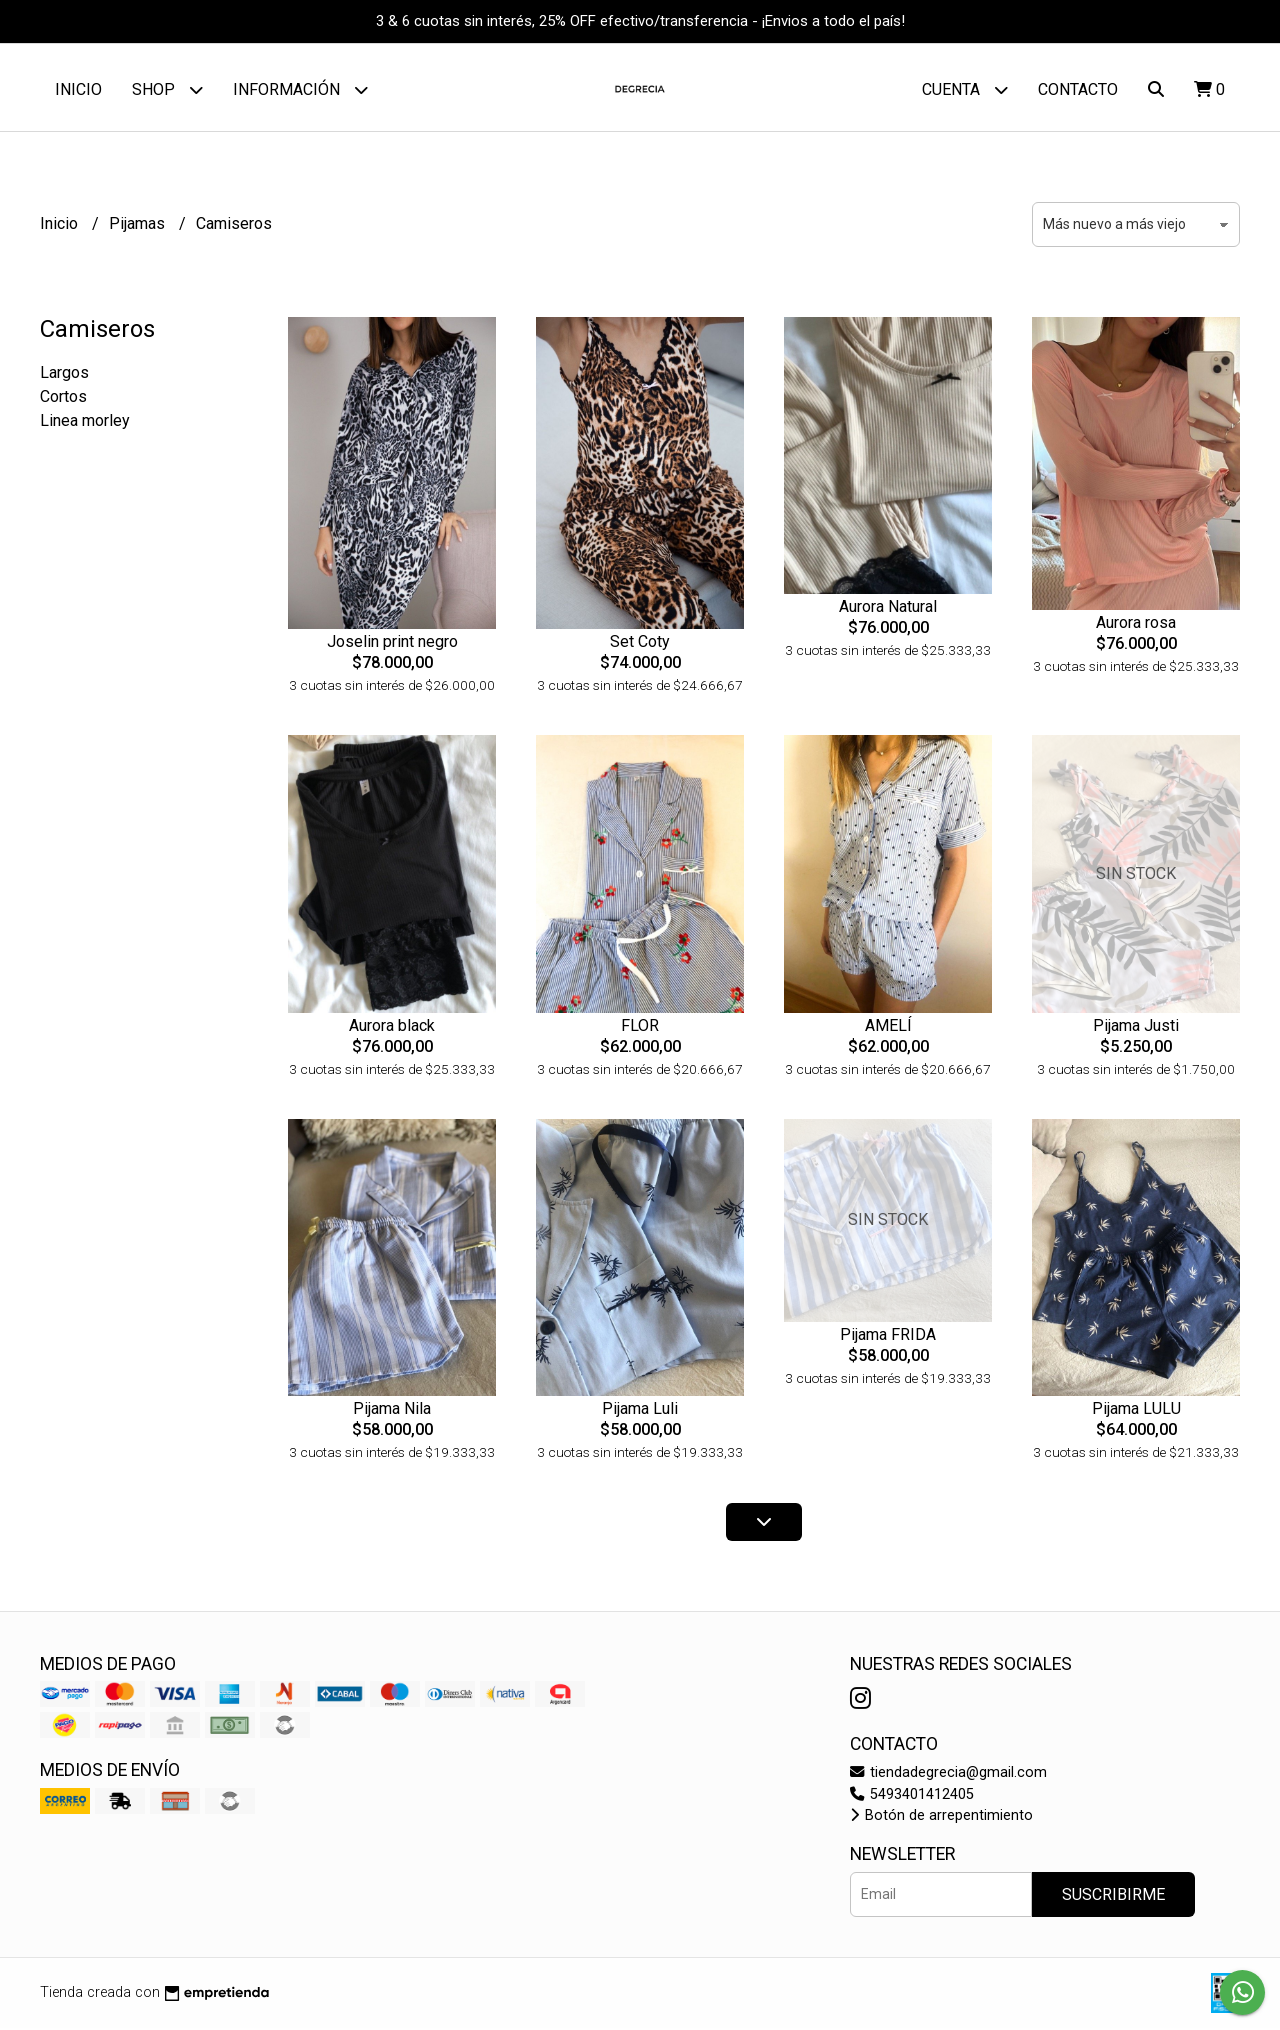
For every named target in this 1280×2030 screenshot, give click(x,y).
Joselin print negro (392, 644)
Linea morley (85, 423)
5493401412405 (912, 1796)
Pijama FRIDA (888, 1336)
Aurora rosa (1136, 625)
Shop (167, 89)
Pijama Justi (1136, 1027)
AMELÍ (888, 1027)
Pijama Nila (392, 1411)
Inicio (78, 89)
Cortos (63, 399)
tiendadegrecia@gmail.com (948, 1775)
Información (300, 89)
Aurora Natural (888, 609)
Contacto (1078, 89)
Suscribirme (1113, 1896)
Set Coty (640, 644)
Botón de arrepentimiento (941, 1818)
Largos (64, 375)
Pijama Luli (640, 1411)
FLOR (640, 1027)
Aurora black (392, 1027)
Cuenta (965, 89)
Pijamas (139, 226)
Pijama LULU (1136, 1411)
